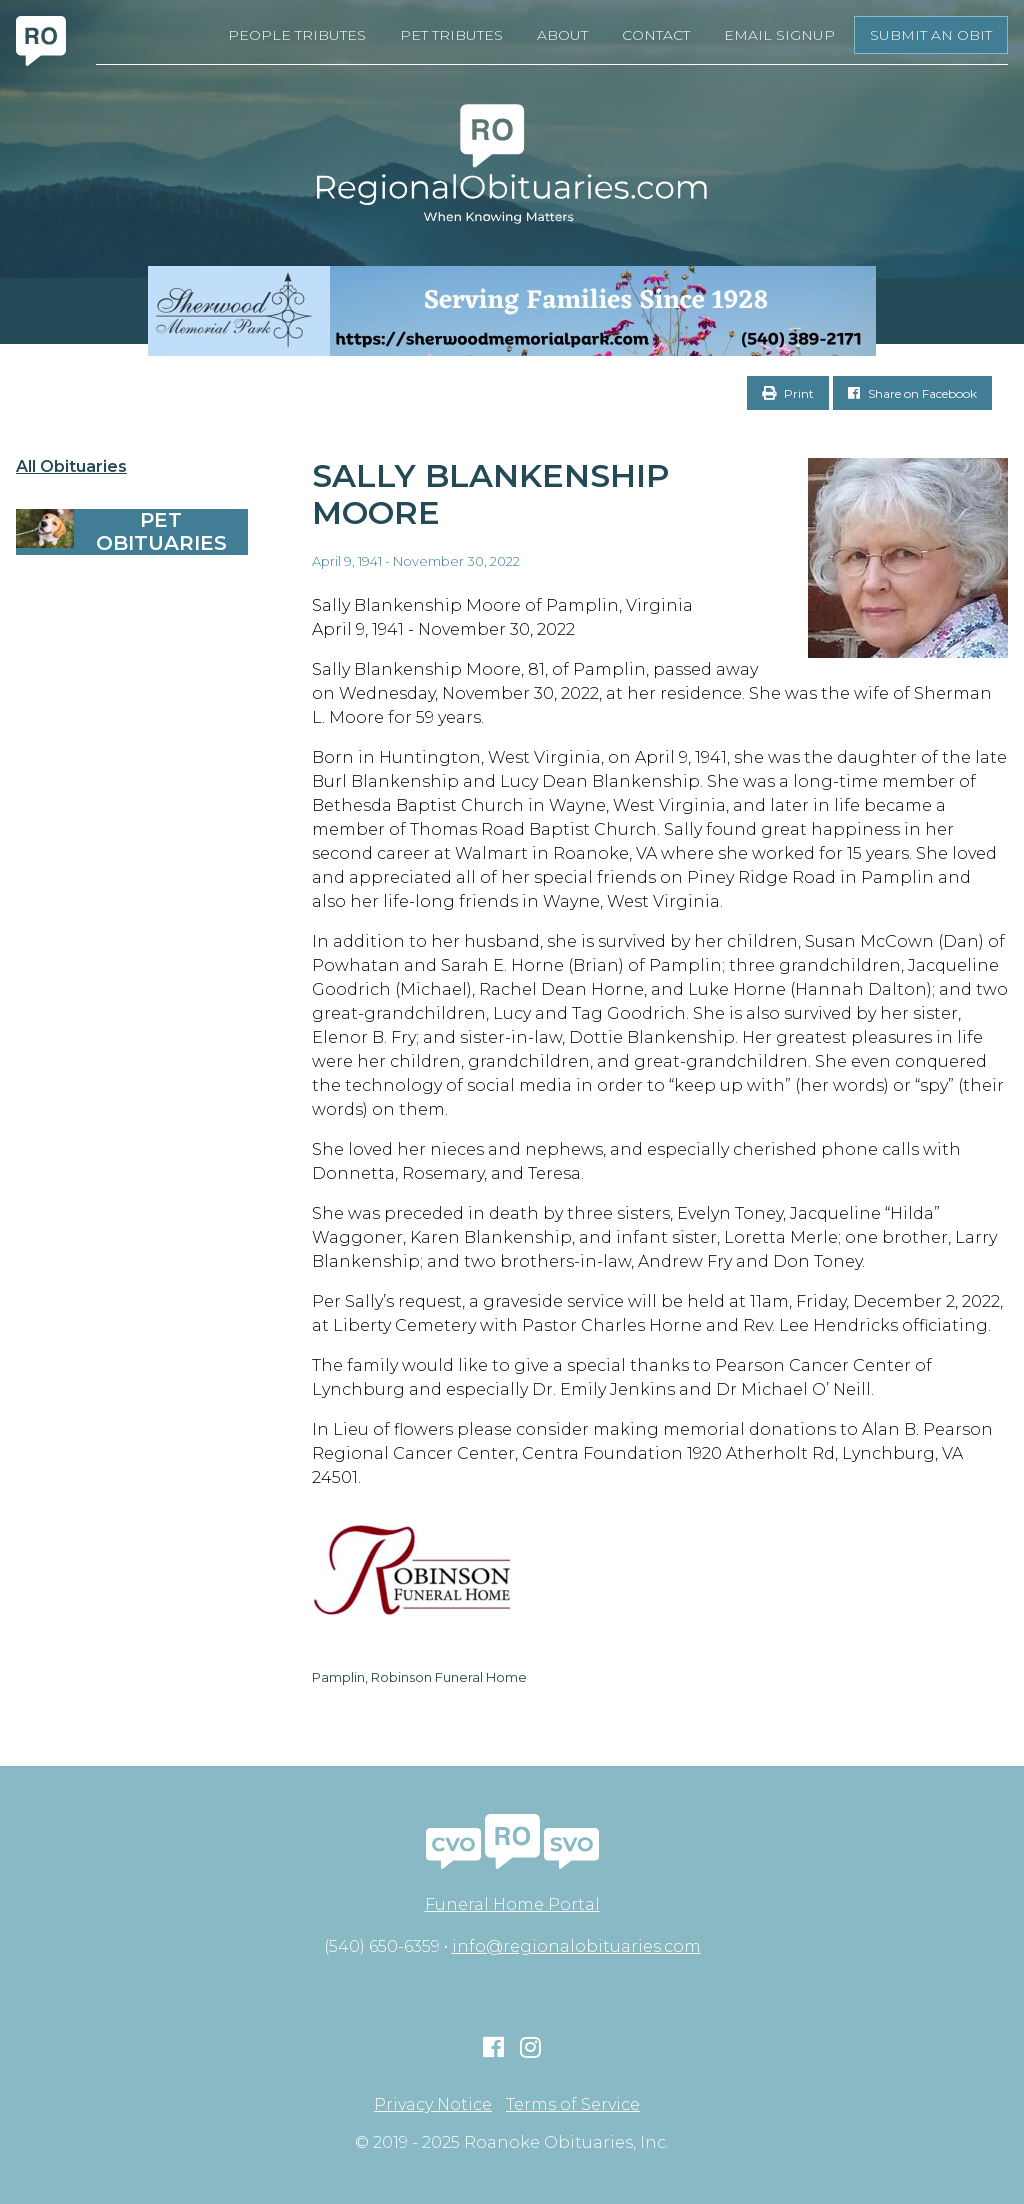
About (562, 35)
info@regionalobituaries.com (576, 1946)
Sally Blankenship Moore (490, 494)
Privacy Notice (433, 2105)
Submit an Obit (931, 35)
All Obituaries (71, 467)
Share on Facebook (912, 393)
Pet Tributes (451, 35)
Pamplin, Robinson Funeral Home (419, 1677)
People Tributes (297, 35)
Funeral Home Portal (512, 1904)
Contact (656, 35)
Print (788, 393)
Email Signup (779, 35)
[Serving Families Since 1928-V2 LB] (512, 311)
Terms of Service (573, 2105)
